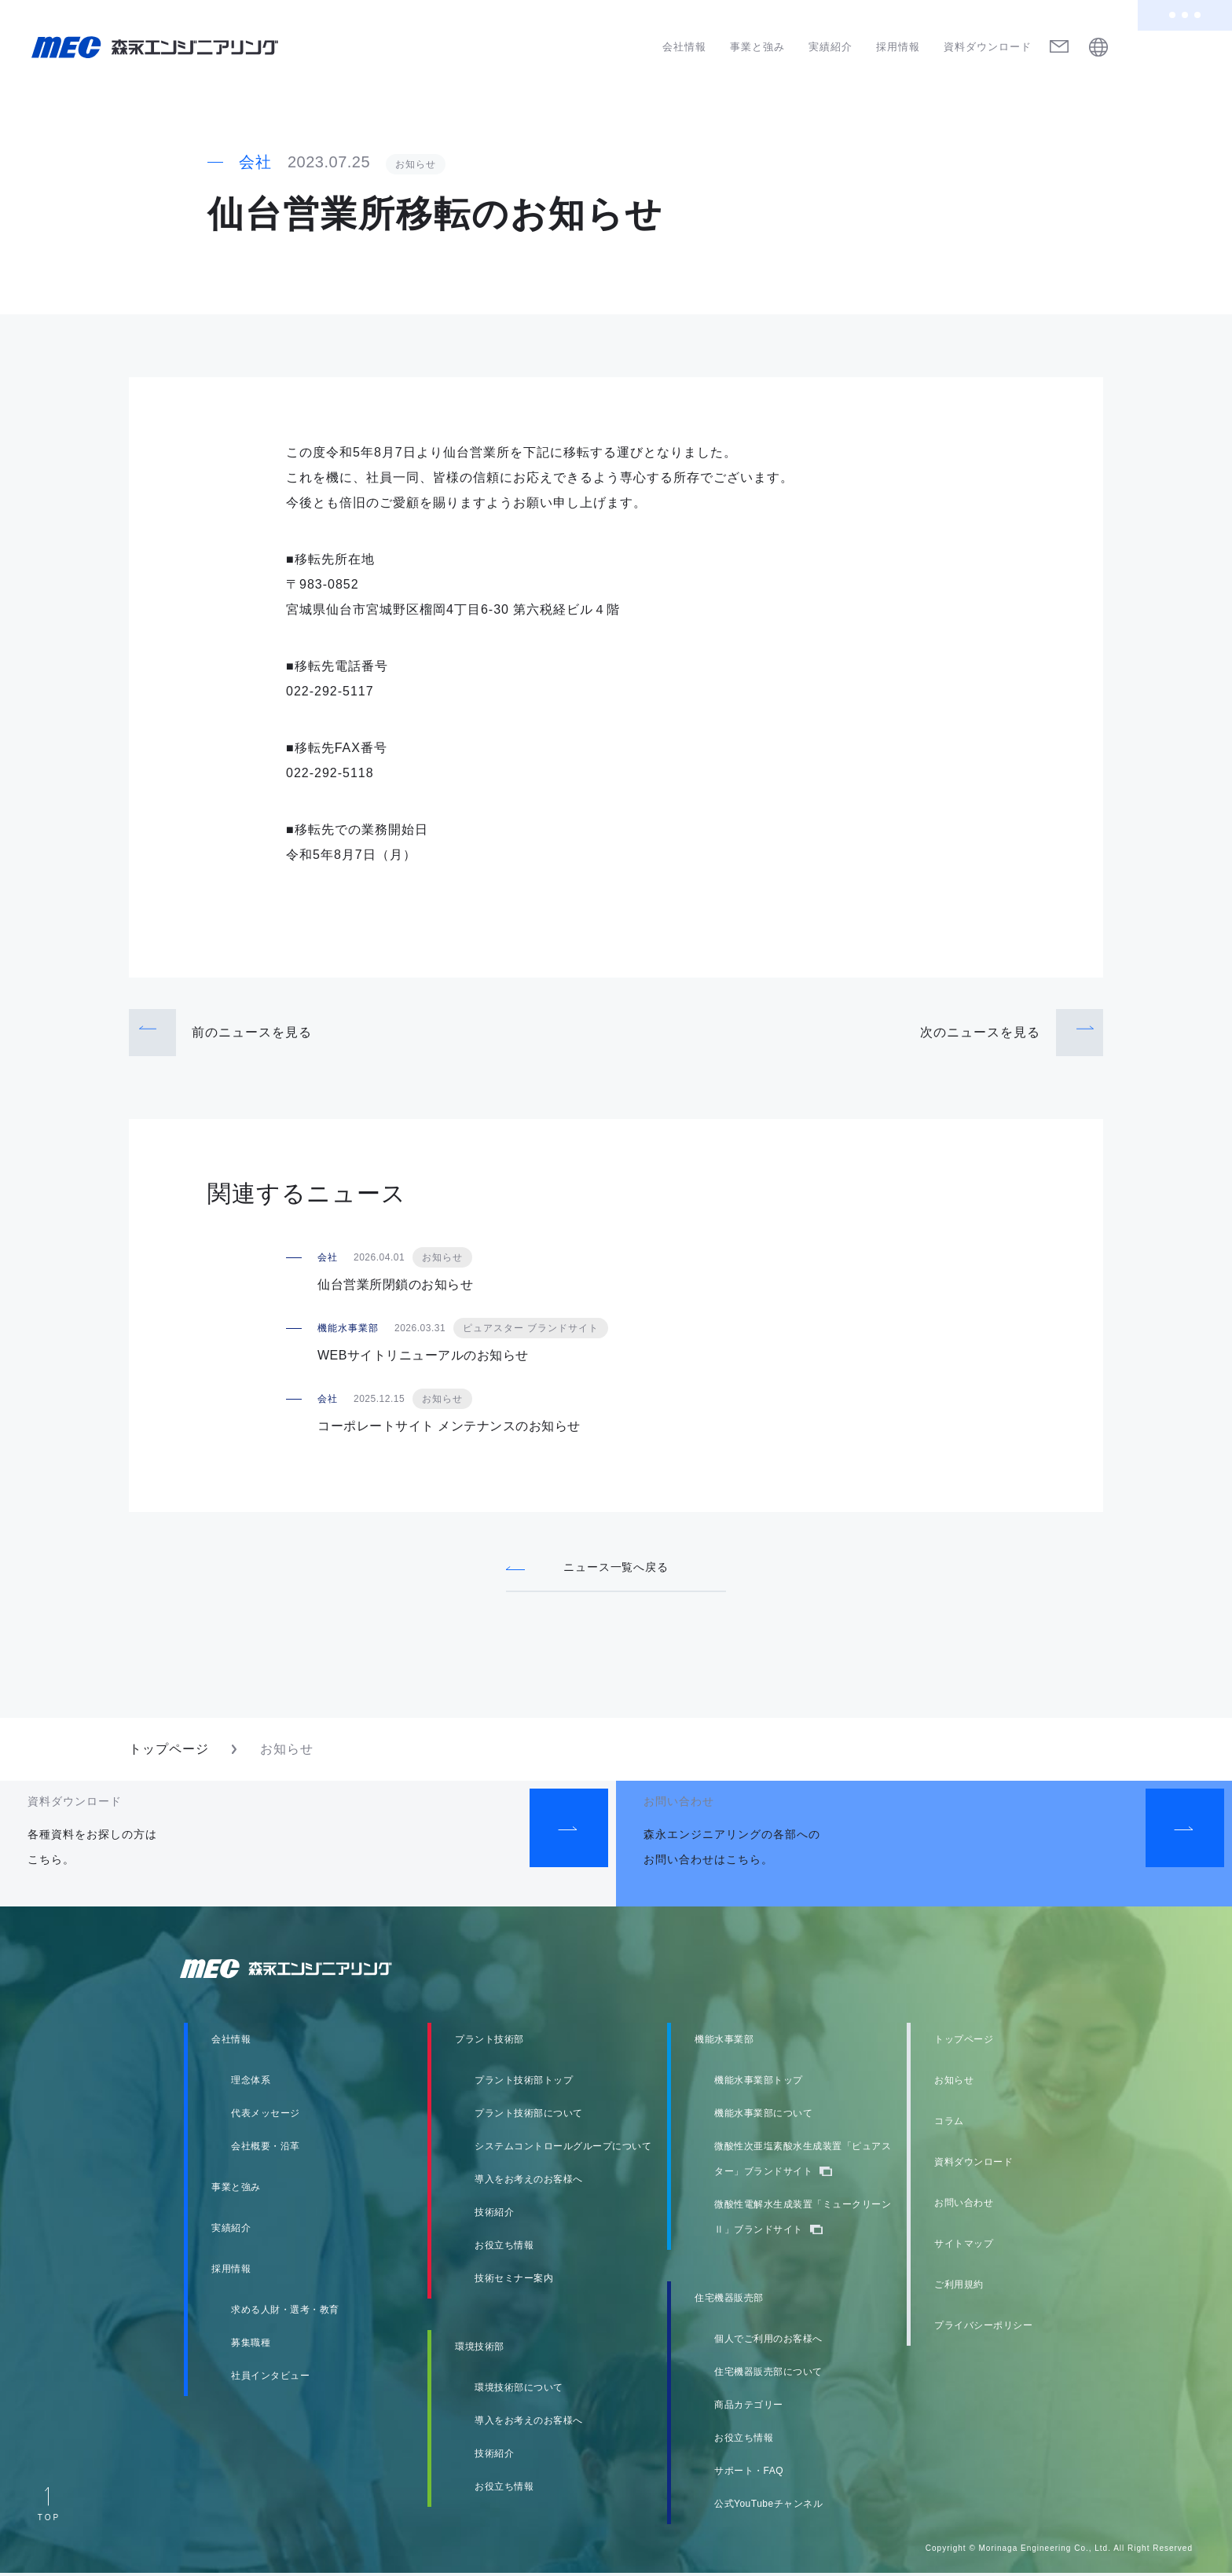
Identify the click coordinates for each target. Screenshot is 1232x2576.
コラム (949, 2124)
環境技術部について (519, 2390)
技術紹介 (494, 2215)
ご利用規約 (959, 2287)
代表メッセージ (265, 2116)
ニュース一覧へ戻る (616, 1566)
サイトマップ (963, 2246)
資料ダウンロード (988, 47)
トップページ (169, 1752)
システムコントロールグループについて (563, 2149)
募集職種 (250, 2345)
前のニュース (252, 1032)
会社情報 (684, 47)
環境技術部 (479, 2349)
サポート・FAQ (748, 2473)
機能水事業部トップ (758, 2083)
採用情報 (898, 47)
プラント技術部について (529, 2116)
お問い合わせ (963, 2205)
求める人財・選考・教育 (285, 2312)
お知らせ (954, 2083)
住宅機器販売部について (768, 2374)
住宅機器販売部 (729, 2300)
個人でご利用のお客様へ (768, 2341)
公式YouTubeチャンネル (768, 2506)
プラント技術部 (489, 2042)
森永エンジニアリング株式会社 (301, 1972)
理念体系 (250, 2083)
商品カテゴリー (748, 2407)
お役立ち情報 (504, 2248)
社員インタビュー (270, 2378)
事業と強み (757, 47)
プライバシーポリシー (983, 2328)
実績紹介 (830, 47)
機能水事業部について (763, 2116)
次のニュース (980, 1032)
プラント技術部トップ (524, 2083)
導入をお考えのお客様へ (529, 2182)
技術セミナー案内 (514, 2281)
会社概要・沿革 (265, 2149)
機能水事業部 (724, 2042)
